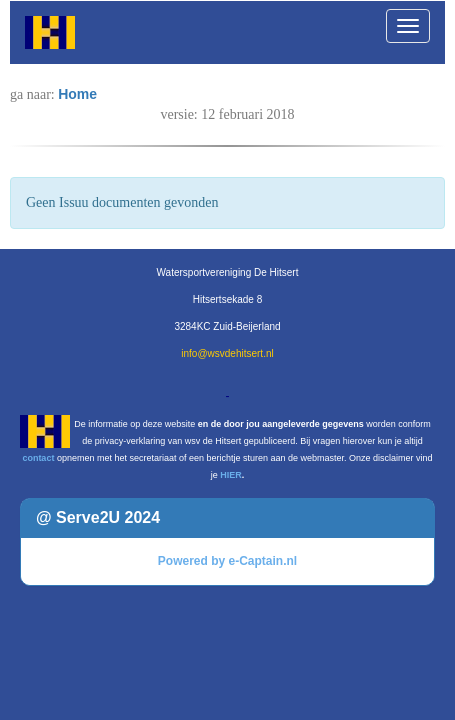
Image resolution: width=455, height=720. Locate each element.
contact (38, 458)
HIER (231, 475)
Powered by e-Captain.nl (227, 561)
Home (77, 94)
